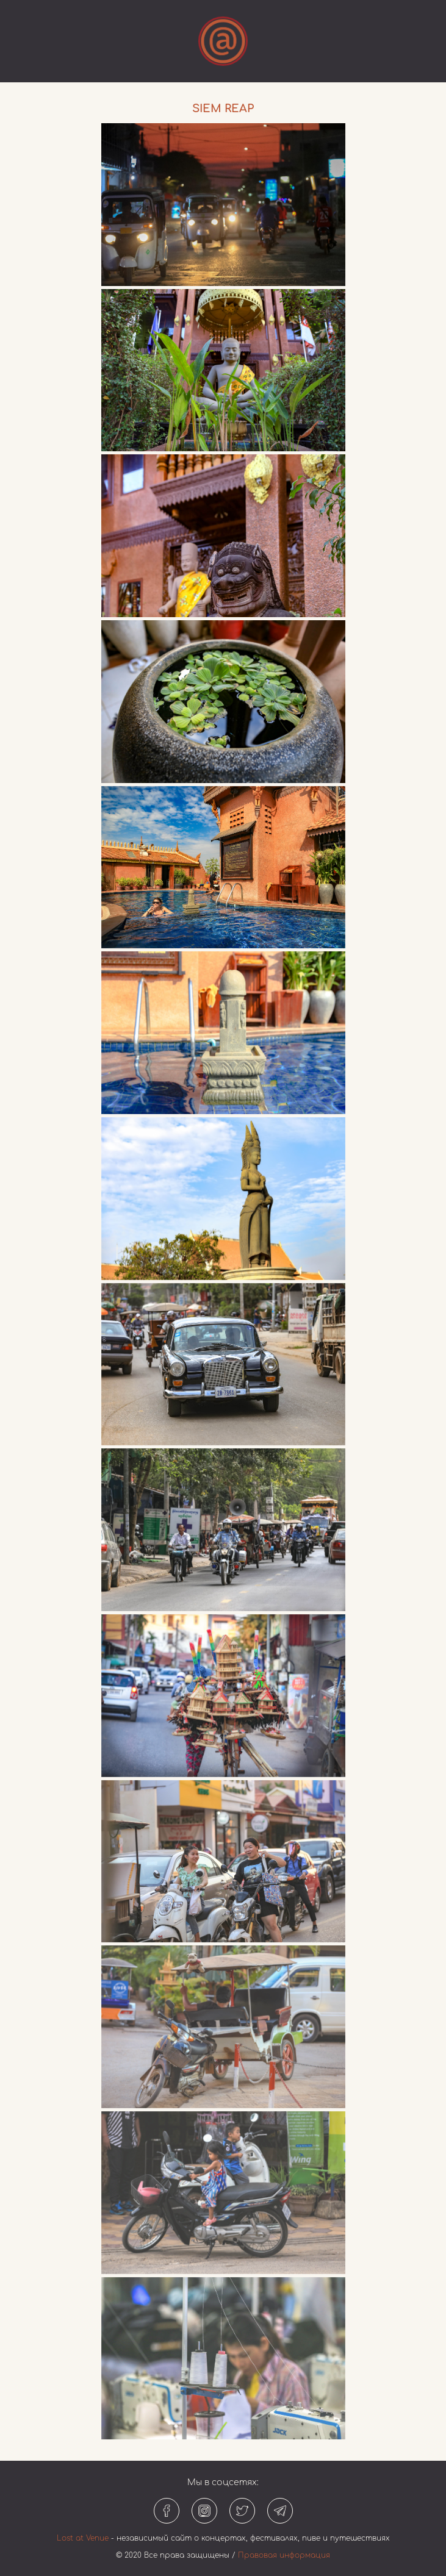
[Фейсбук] (166, 2511)
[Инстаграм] (204, 2511)
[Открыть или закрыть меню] (223, 41)
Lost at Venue (83, 2538)
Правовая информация (284, 2555)
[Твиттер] (242, 2511)
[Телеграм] (280, 2511)
